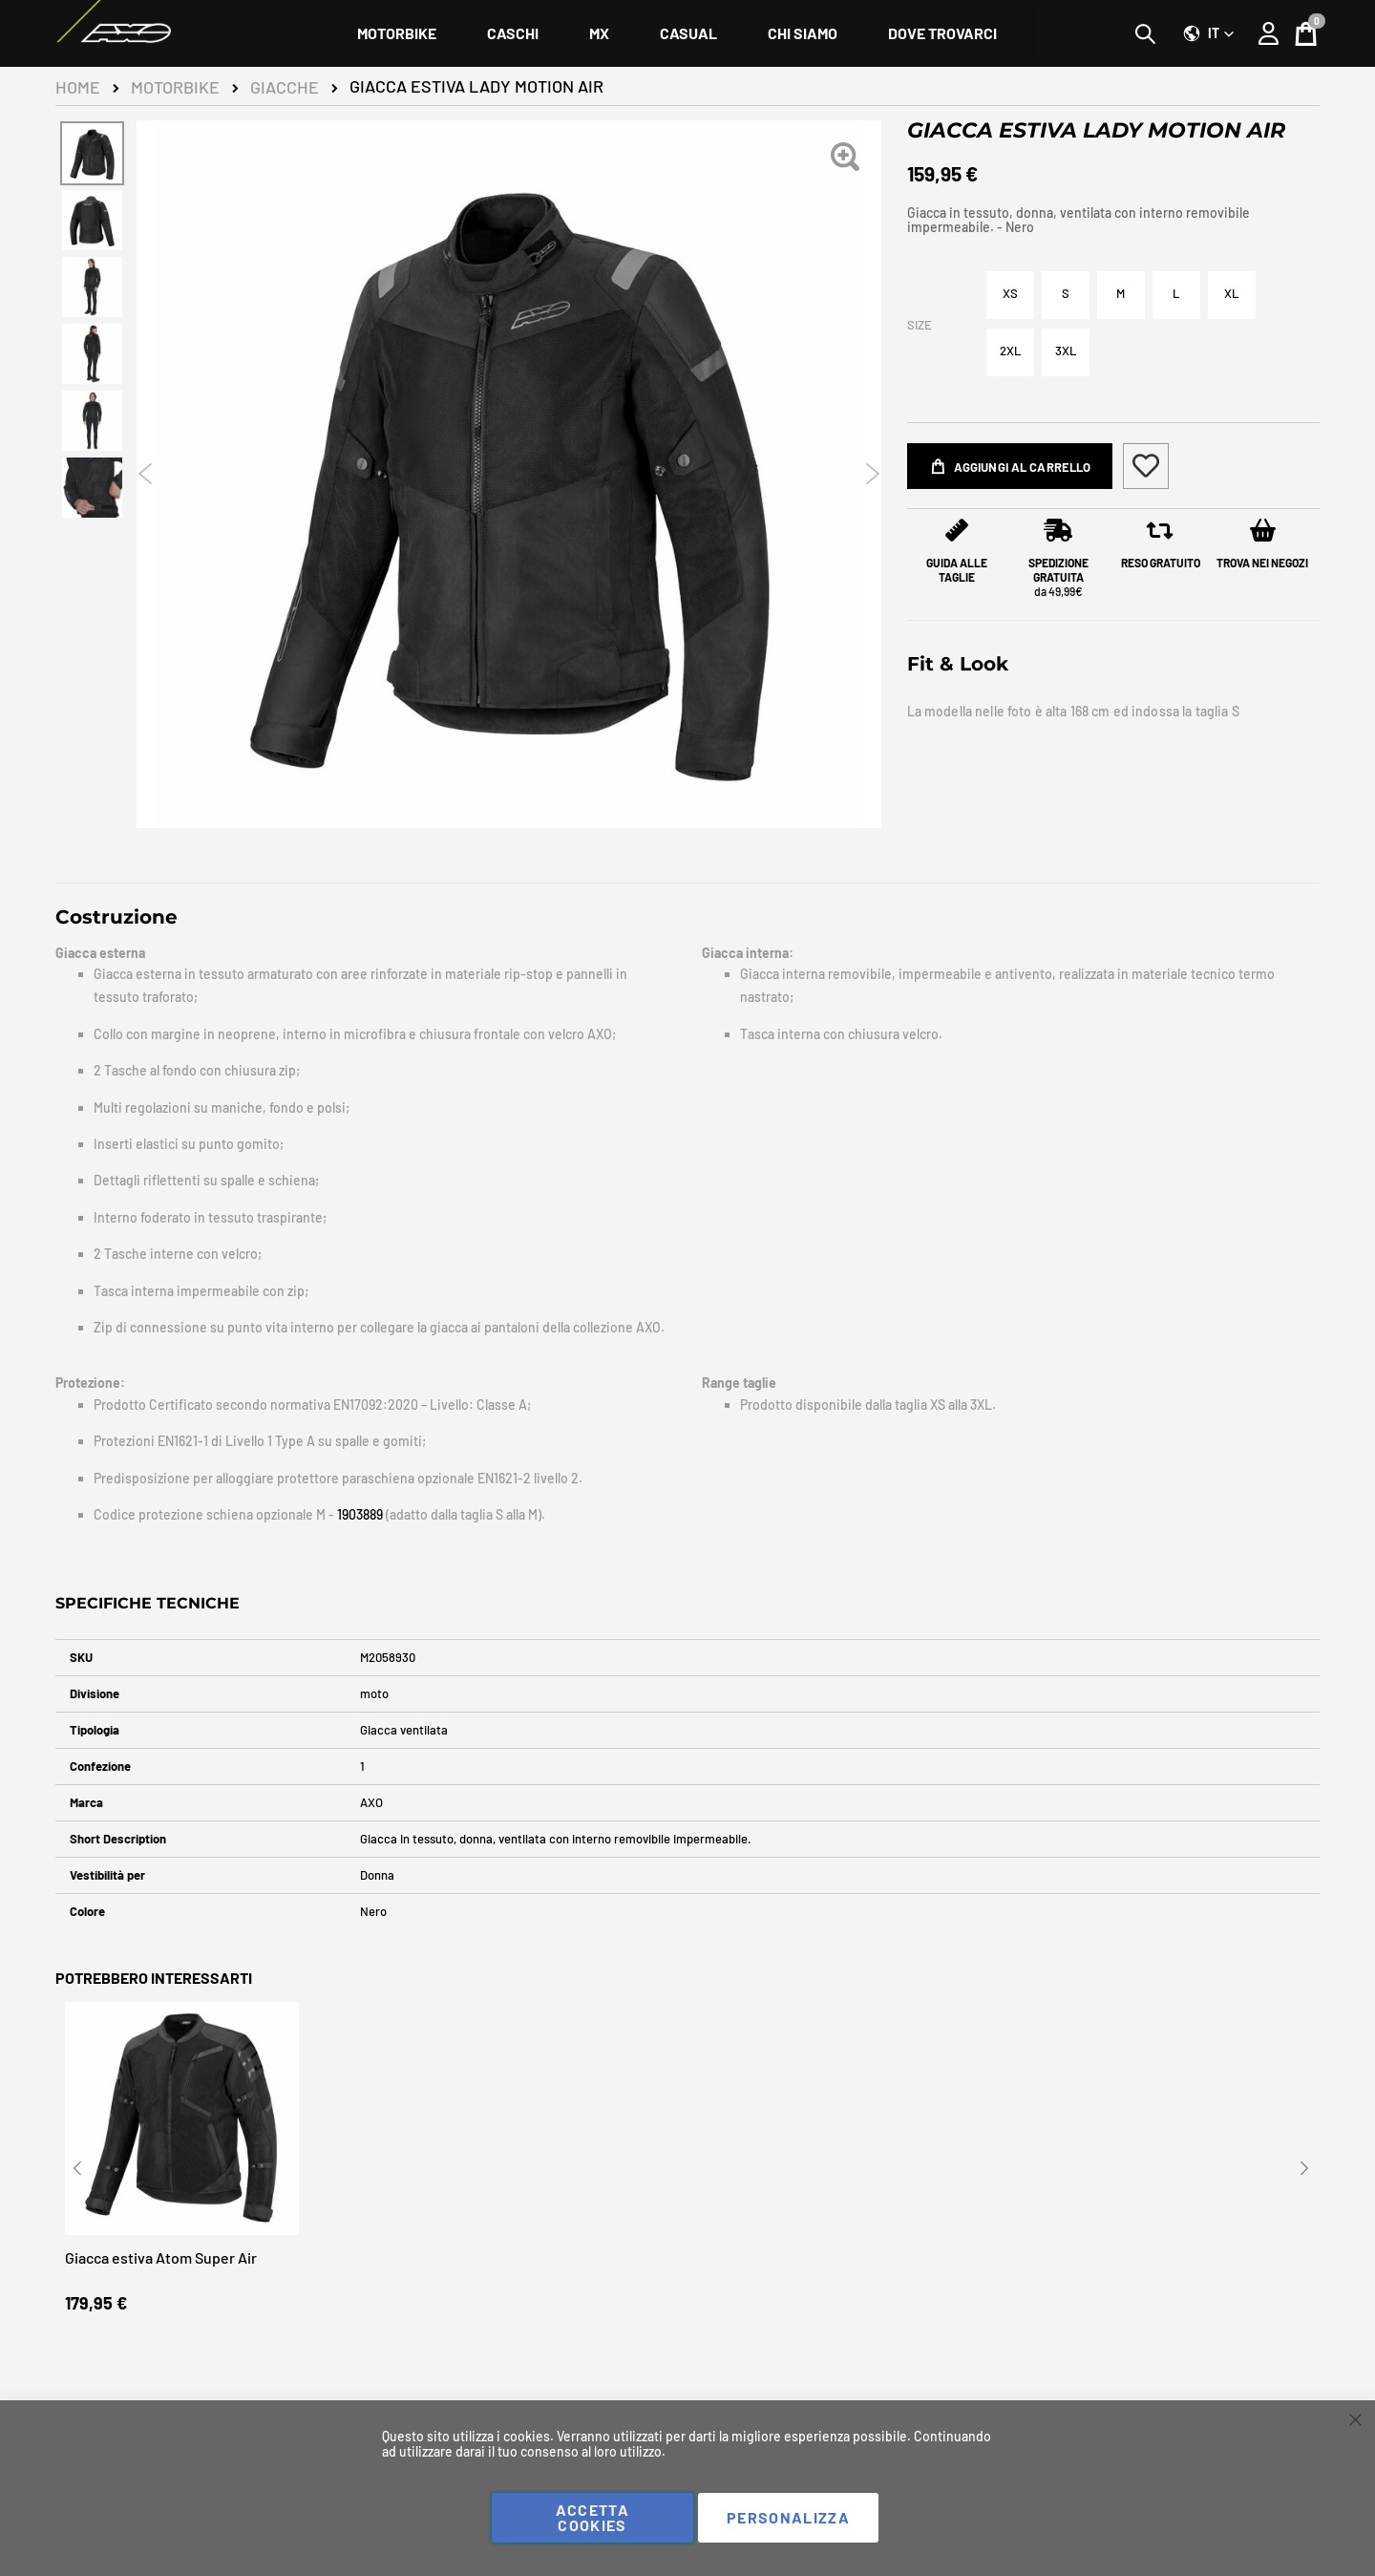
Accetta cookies (592, 2517)
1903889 (361, 1514)
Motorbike (175, 87)
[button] (1209, 33)
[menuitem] (397, 33)
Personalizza (788, 2517)
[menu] (688, 33)
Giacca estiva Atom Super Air (161, 2265)
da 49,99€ (1058, 582)
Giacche (284, 87)
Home (77, 87)
